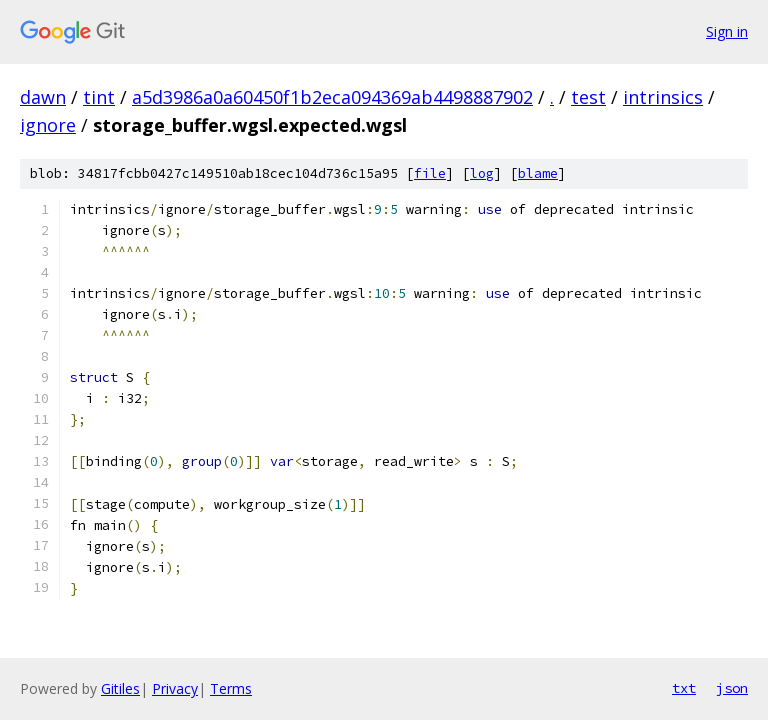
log (482, 173)
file (430, 173)
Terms (231, 688)
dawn (43, 97)
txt (684, 688)
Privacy (175, 688)
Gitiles (120, 688)
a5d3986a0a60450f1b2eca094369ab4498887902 (332, 97)
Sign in (727, 31)
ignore (48, 125)
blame (538, 173)
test (588, 97)
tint (99, 97)
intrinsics (663, 97)
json (732, 688)
